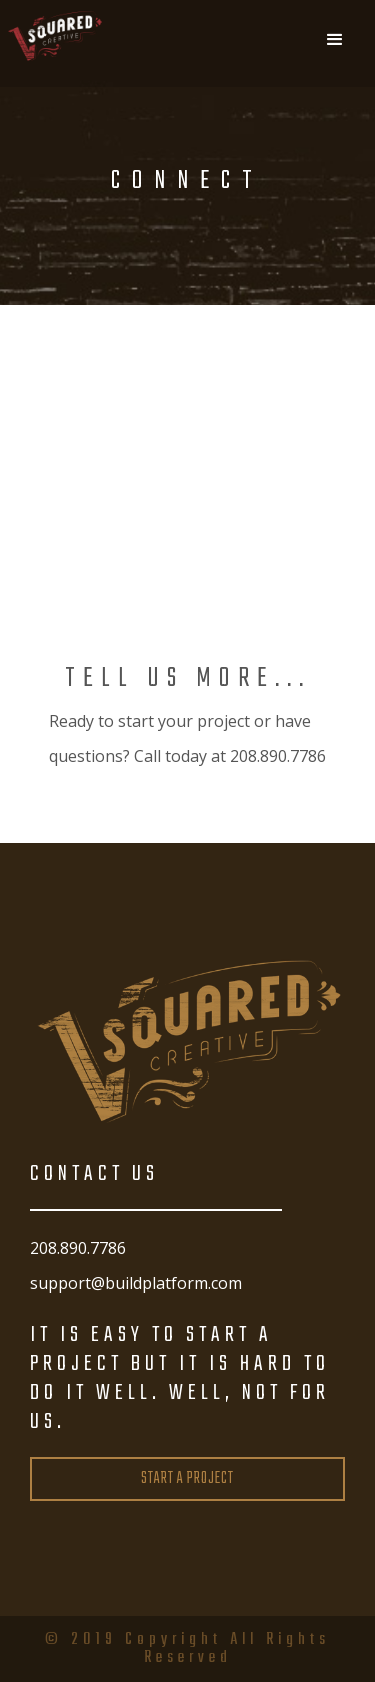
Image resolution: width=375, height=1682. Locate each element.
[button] (335, 40)
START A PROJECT (187, 1479)
